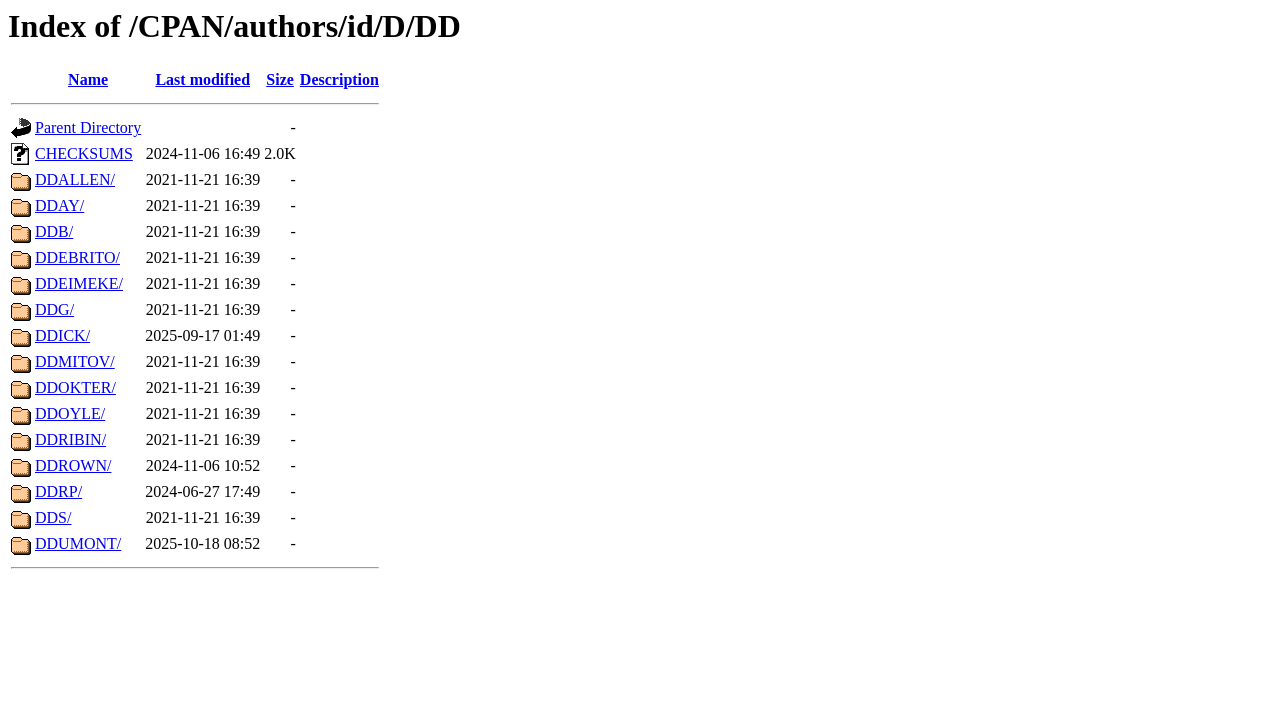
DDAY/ (59, 205)
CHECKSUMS (84, 153)
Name (88, 79)
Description (339, 79)
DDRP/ (58, 491)
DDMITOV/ (75, 361)
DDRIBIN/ (70, 439)
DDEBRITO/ (77, 257)
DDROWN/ (73, 465)
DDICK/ (62, 335)
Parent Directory (88, 127)
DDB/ (54, 231)
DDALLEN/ (75, 179)
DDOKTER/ (75, 387)
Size (280, 79)
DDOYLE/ (70, 413)
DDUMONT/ (78, 543)
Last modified (202, 79)
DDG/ (54, 309)
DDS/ (53, 517)
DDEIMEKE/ (79, 283)
